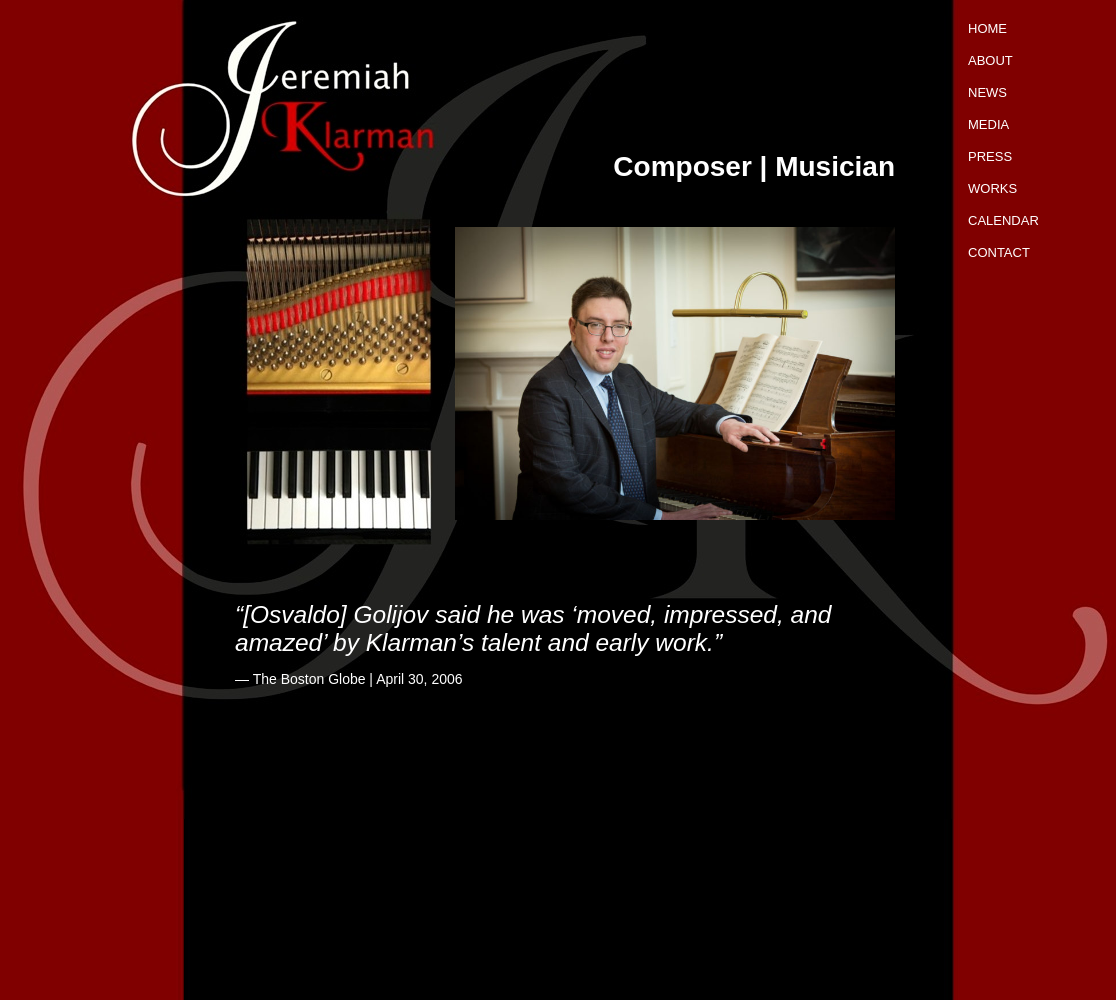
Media (988, 124)
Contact (999, 252)
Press (990, 156)
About (990, 60)
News (987, 92)
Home (987, 28)
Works (992, 188)
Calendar (1003, 220)
